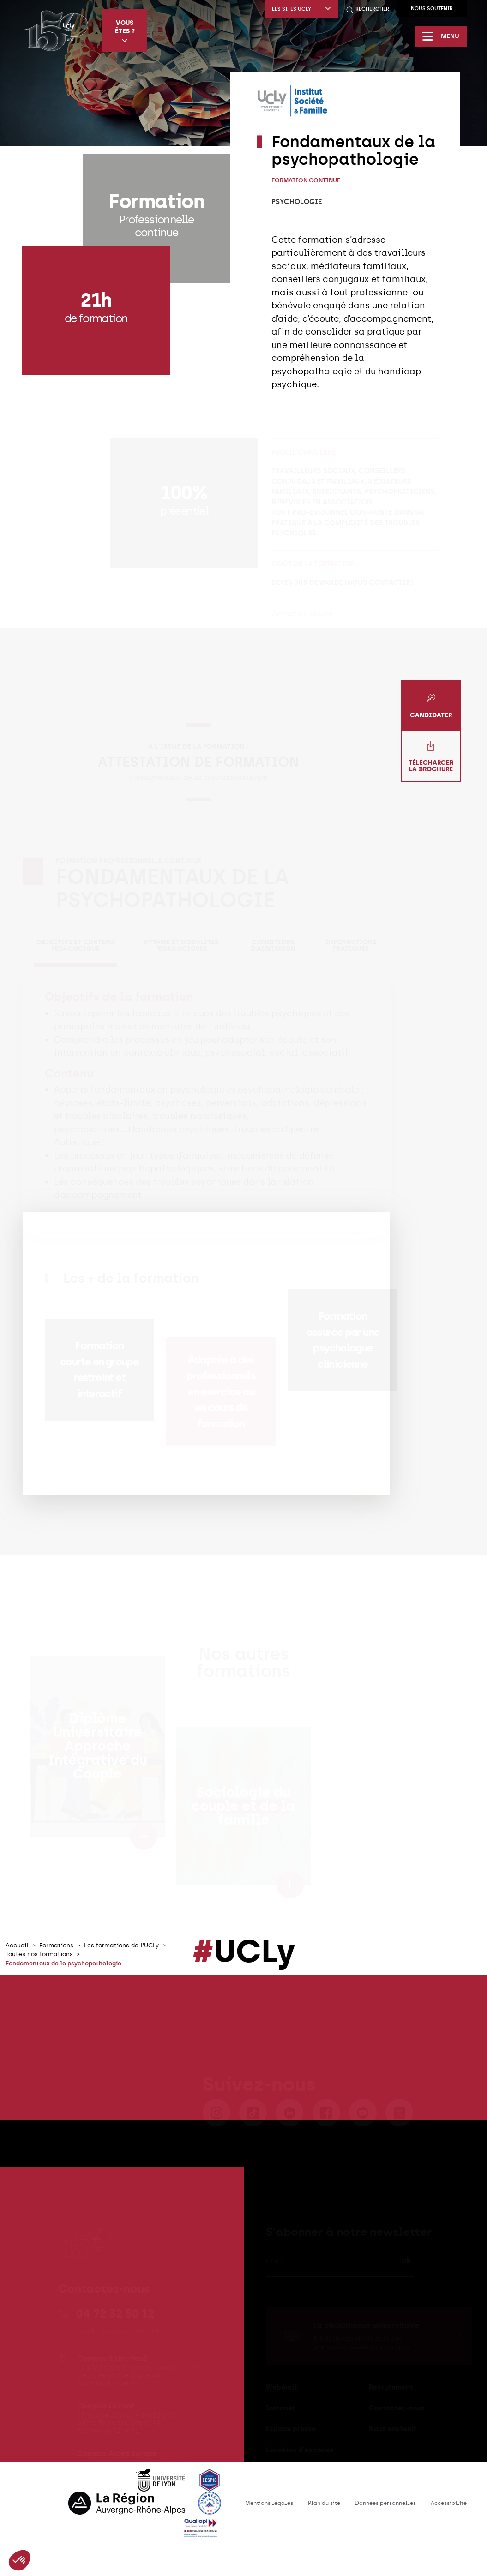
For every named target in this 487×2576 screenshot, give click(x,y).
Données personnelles (385, 2503)
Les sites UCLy (301, 9)
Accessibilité (449, 2503)
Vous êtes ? (125, 31)
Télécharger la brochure (431, 757)
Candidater (431, 706)
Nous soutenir (432, 9)
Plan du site (324, 2503)
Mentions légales (269, 2503)
